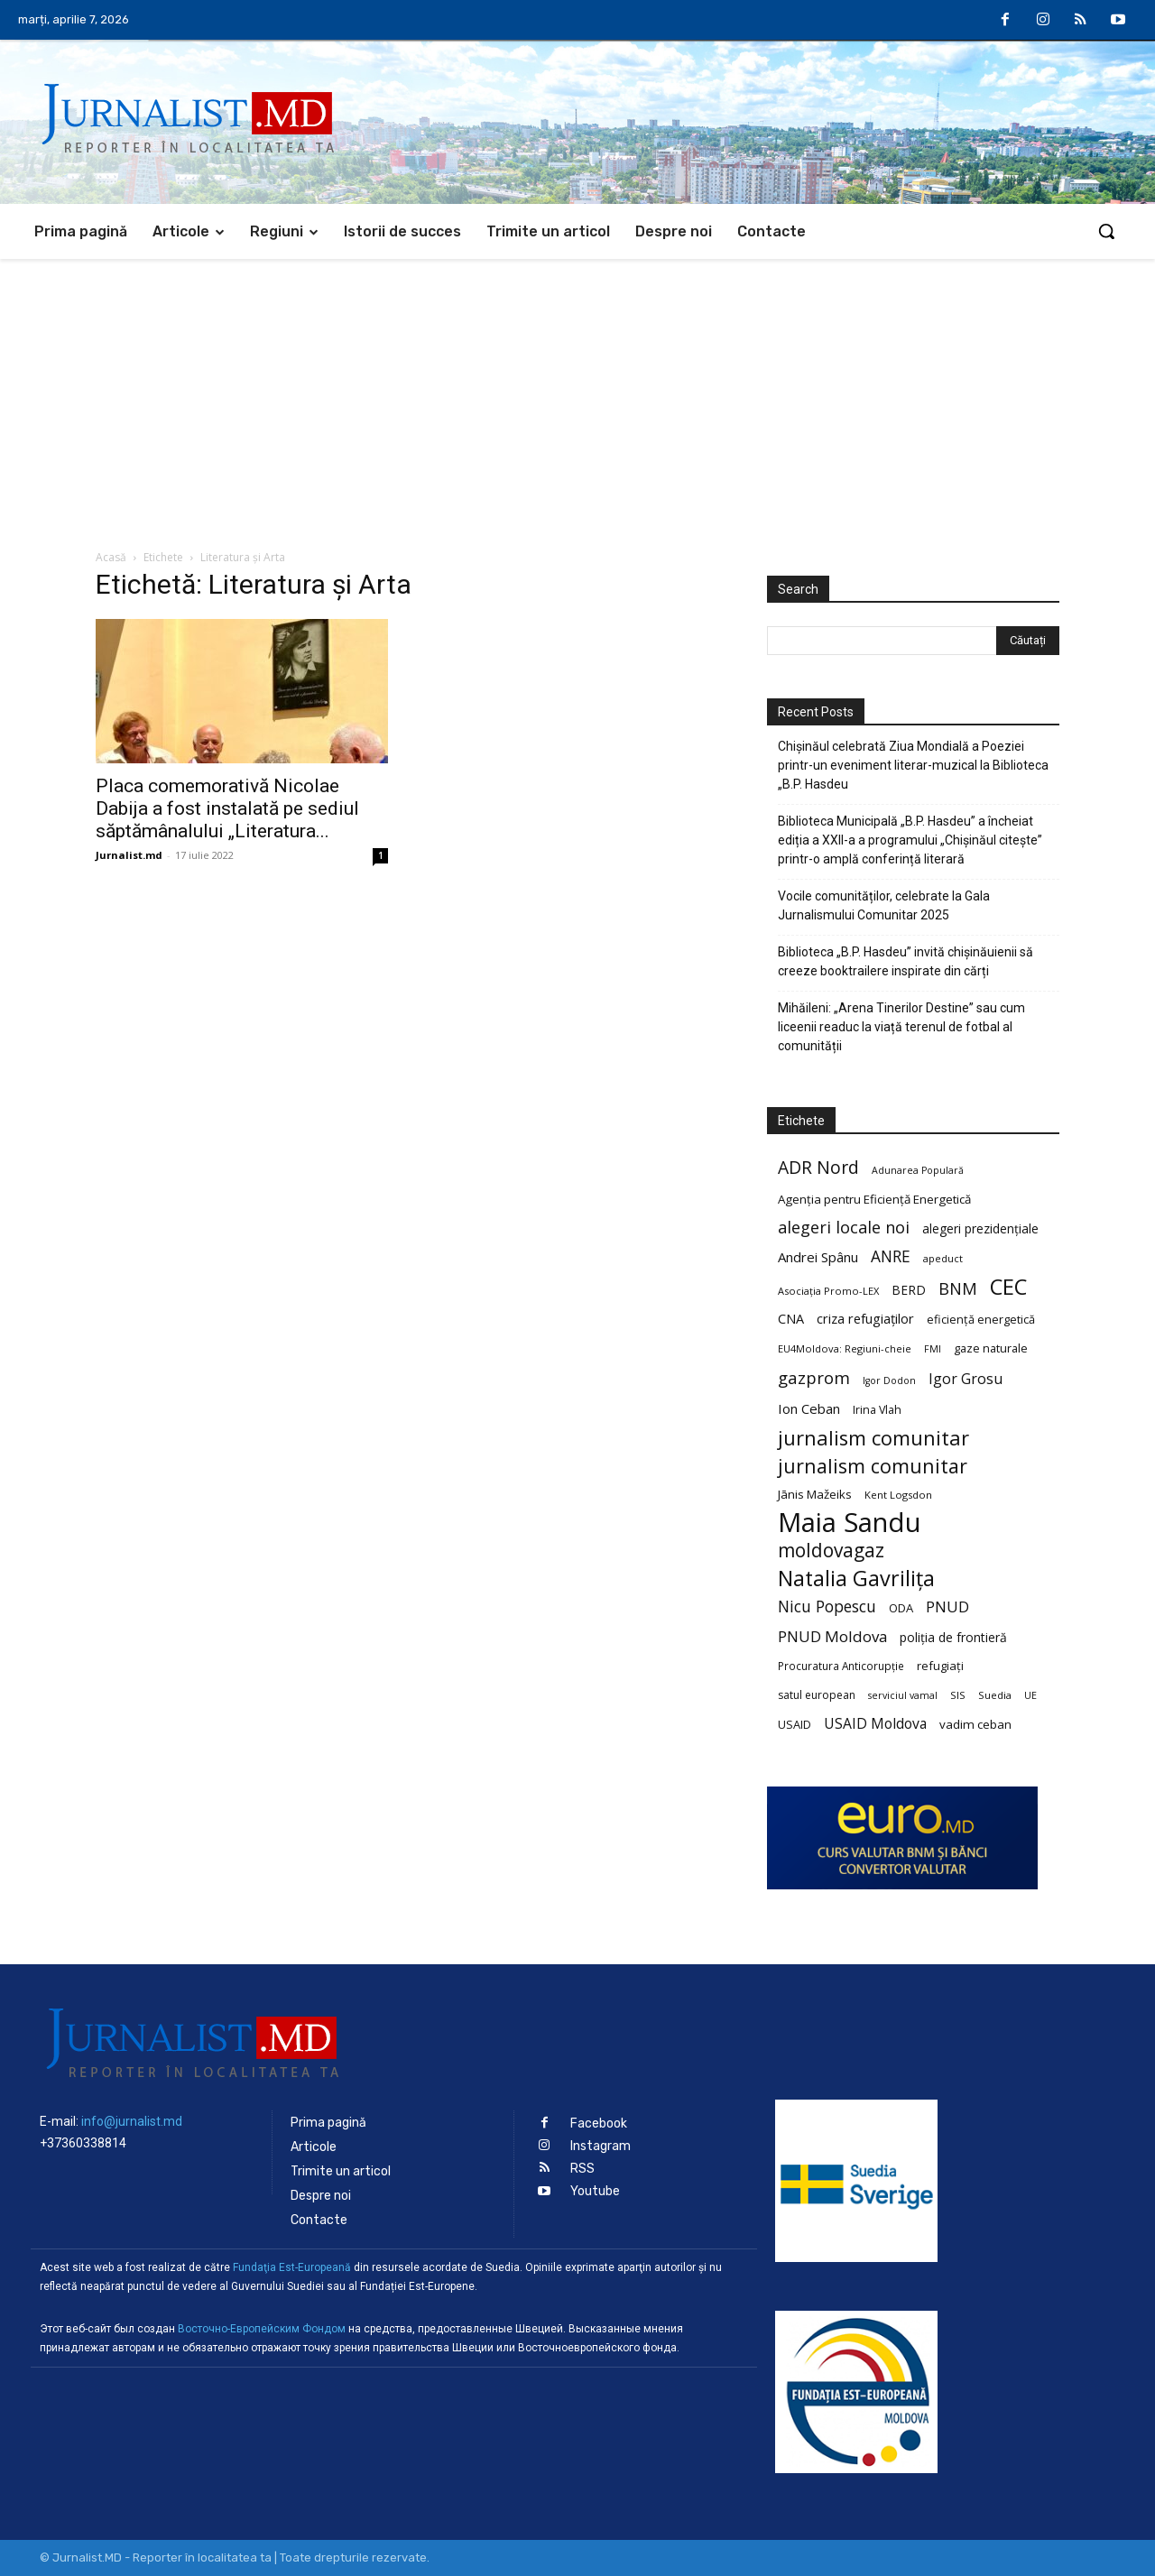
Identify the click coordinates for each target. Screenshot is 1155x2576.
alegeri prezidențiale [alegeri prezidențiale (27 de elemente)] (980, 1228)
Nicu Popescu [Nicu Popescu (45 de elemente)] (827, 1606)
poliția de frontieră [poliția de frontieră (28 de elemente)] (953, 1637)
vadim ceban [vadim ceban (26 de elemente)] (975, 1724)
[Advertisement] (577, 394)
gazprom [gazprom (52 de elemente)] (814, 1377)
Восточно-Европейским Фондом (262, 2328)
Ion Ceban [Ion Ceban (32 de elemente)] (809, 1408)
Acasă (111, 557)
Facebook (598, 2123)
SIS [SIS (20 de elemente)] (958, 1695)
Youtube (595, 2191)
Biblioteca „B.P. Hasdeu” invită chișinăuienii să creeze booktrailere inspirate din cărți (905, 961)
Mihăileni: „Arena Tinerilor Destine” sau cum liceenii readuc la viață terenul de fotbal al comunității (901, 1027)
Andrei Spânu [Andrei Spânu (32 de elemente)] (818, 1257)
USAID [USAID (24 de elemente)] (794, 1724)
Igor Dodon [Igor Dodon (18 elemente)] (889, 1380)
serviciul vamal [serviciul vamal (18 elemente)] (903, 1695)
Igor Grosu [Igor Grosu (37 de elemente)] (966, 1379)
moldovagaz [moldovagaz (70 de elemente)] (831, 1550)
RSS (582, 2168)
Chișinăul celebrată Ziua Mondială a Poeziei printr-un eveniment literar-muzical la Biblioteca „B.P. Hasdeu (913, 765)
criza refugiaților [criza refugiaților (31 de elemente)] (865, 1318)
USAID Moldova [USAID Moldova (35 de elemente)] (875, 1723)
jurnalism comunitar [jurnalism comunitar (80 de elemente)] (873, 1437)
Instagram (600, 2146)
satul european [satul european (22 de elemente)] (816, 1695)
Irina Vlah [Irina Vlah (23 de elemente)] (877, 1409)
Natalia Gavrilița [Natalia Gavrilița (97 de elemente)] (856, 1578)
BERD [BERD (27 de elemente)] (909, 1289)
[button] (1106, 231)
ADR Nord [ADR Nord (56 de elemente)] (818, 1167)
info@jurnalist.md (131, 2121)
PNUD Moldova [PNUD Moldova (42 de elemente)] (832, 1636)
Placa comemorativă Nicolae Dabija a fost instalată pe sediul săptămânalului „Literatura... (227, 808)
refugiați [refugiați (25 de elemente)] (940, 1665)
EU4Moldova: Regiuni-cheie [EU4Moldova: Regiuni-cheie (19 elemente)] (844, 1348)
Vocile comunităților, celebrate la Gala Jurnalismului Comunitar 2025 (884, 905)
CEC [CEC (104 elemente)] (1008, 1286)
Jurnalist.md (129, 855)
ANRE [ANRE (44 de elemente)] (890, 1256)
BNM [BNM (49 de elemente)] (957, 1288)
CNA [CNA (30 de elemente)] (791, 1318)
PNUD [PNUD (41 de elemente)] (947, 1606)
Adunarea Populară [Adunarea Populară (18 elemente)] (918, 1170)
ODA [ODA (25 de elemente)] (901, 1608)
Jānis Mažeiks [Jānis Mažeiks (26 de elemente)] (815, 1494)
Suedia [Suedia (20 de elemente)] (995, 1695)
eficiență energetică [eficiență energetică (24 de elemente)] (981, 1319)
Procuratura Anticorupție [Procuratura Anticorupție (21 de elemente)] (841, 1665)
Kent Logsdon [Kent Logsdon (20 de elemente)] (898, 1494)
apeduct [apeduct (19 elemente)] (943, 1258)
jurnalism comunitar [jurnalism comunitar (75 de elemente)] (872, 1465)
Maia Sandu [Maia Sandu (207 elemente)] (849, 1522)
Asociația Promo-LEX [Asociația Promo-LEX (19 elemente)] (828, 1290)
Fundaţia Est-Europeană (292, 2267)
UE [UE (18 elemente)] (1030, 1695)
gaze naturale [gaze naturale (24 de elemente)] (991, 1348)
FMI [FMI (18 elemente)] (932, 1349)
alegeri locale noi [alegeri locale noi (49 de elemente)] (844, 1227)
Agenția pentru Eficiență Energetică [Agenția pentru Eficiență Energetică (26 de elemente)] (874, 1199)
